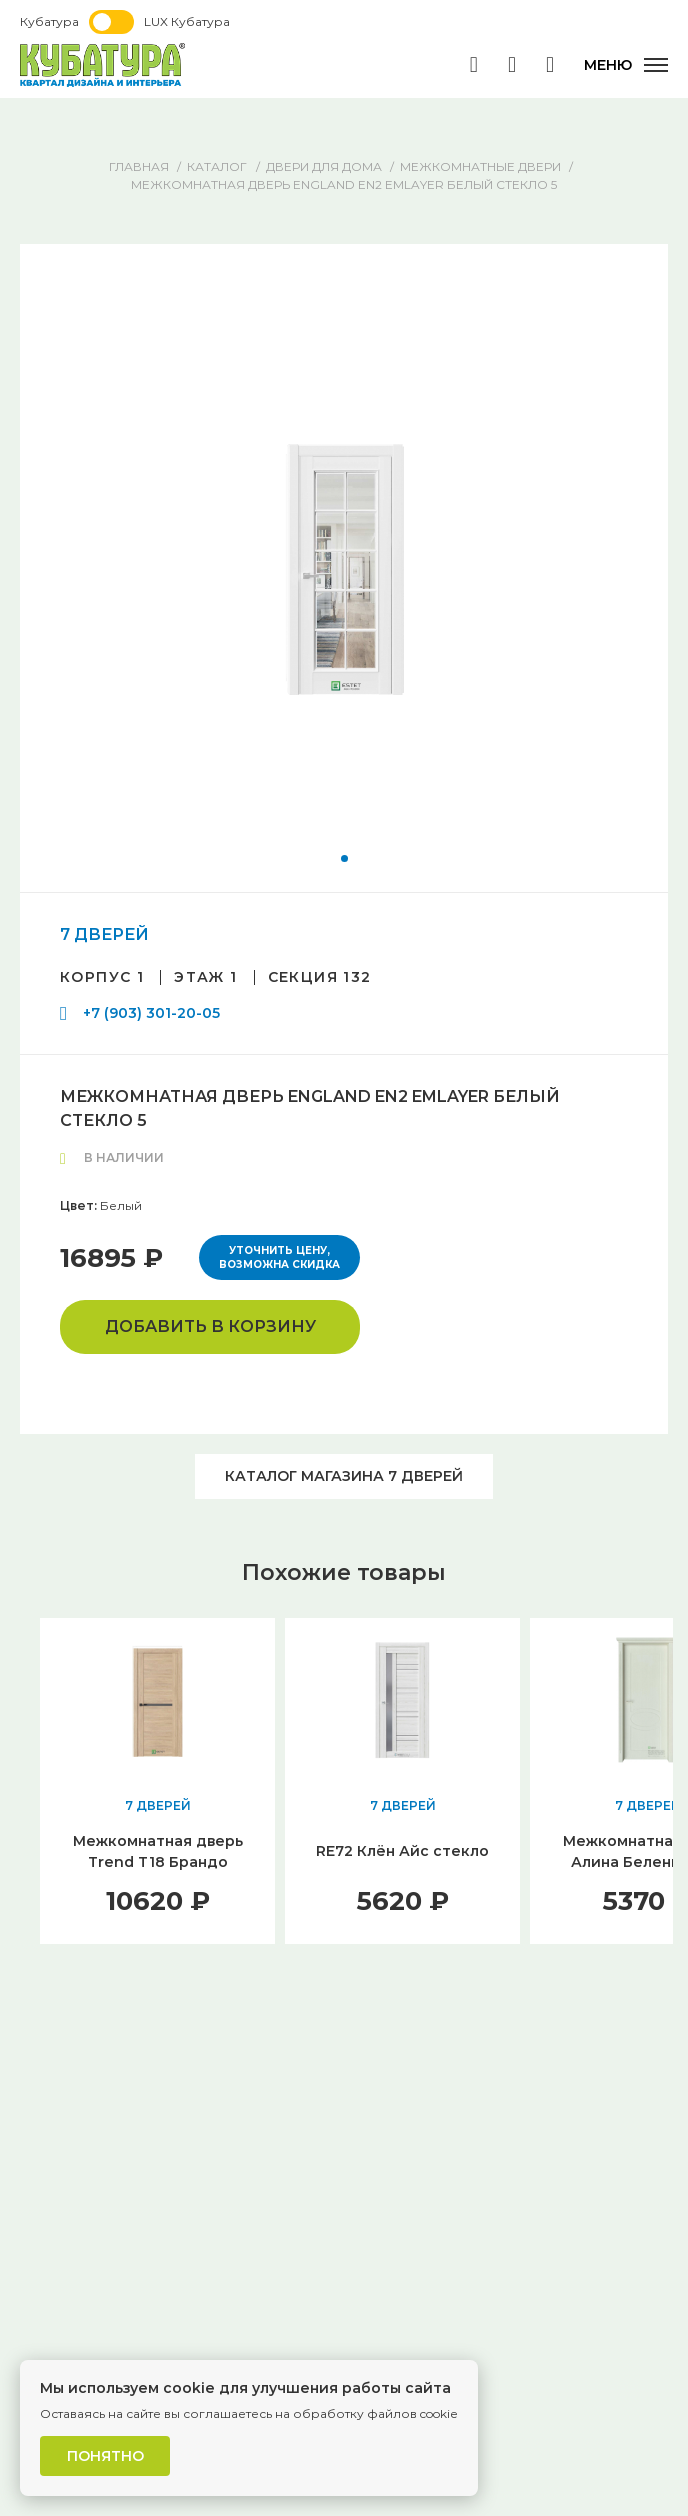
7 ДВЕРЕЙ (104, 934)
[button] (344, 858)
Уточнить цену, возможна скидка (279, 1257)
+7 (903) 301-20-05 (151, 1013)
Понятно (105, 2456)
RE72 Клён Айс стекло (402, 1851)
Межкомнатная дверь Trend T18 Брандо (158, 1851)
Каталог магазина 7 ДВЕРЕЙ (344, 1476)
